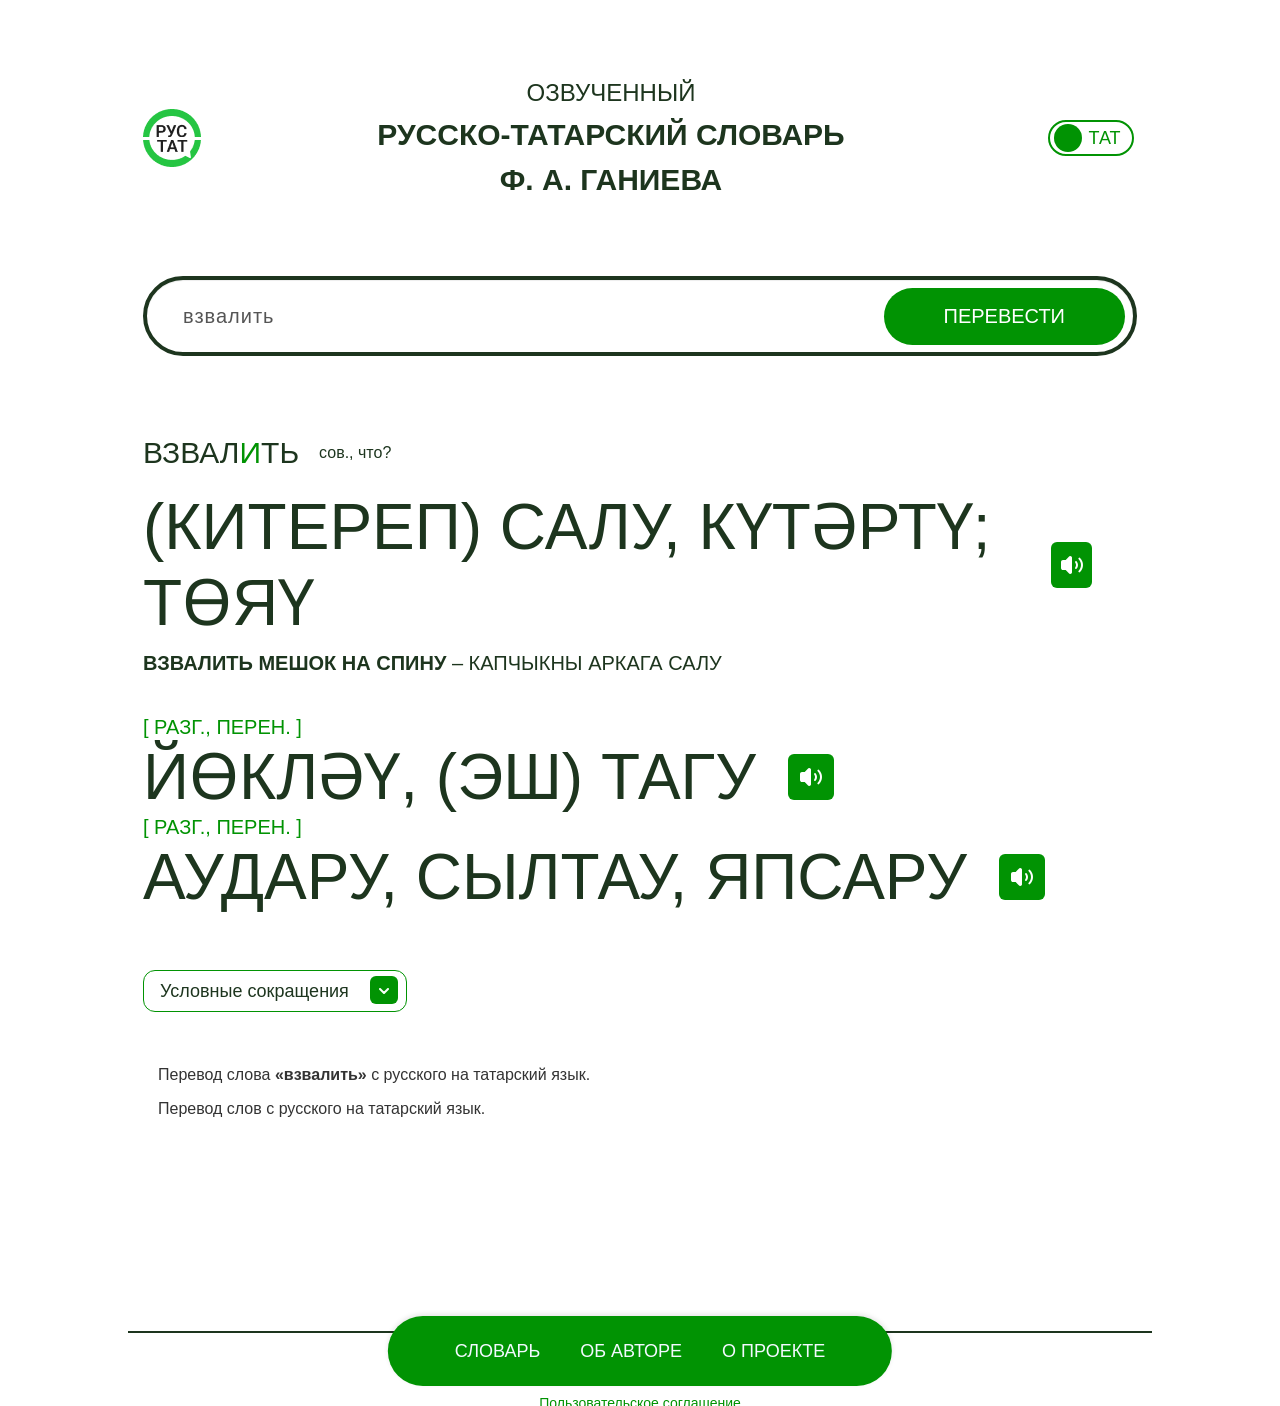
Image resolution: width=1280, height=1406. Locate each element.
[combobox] (640, 316)
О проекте (773, 1351)
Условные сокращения (254, 991)
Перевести (1004, 316)
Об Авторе (631, 1351)
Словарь (497, 1351)
